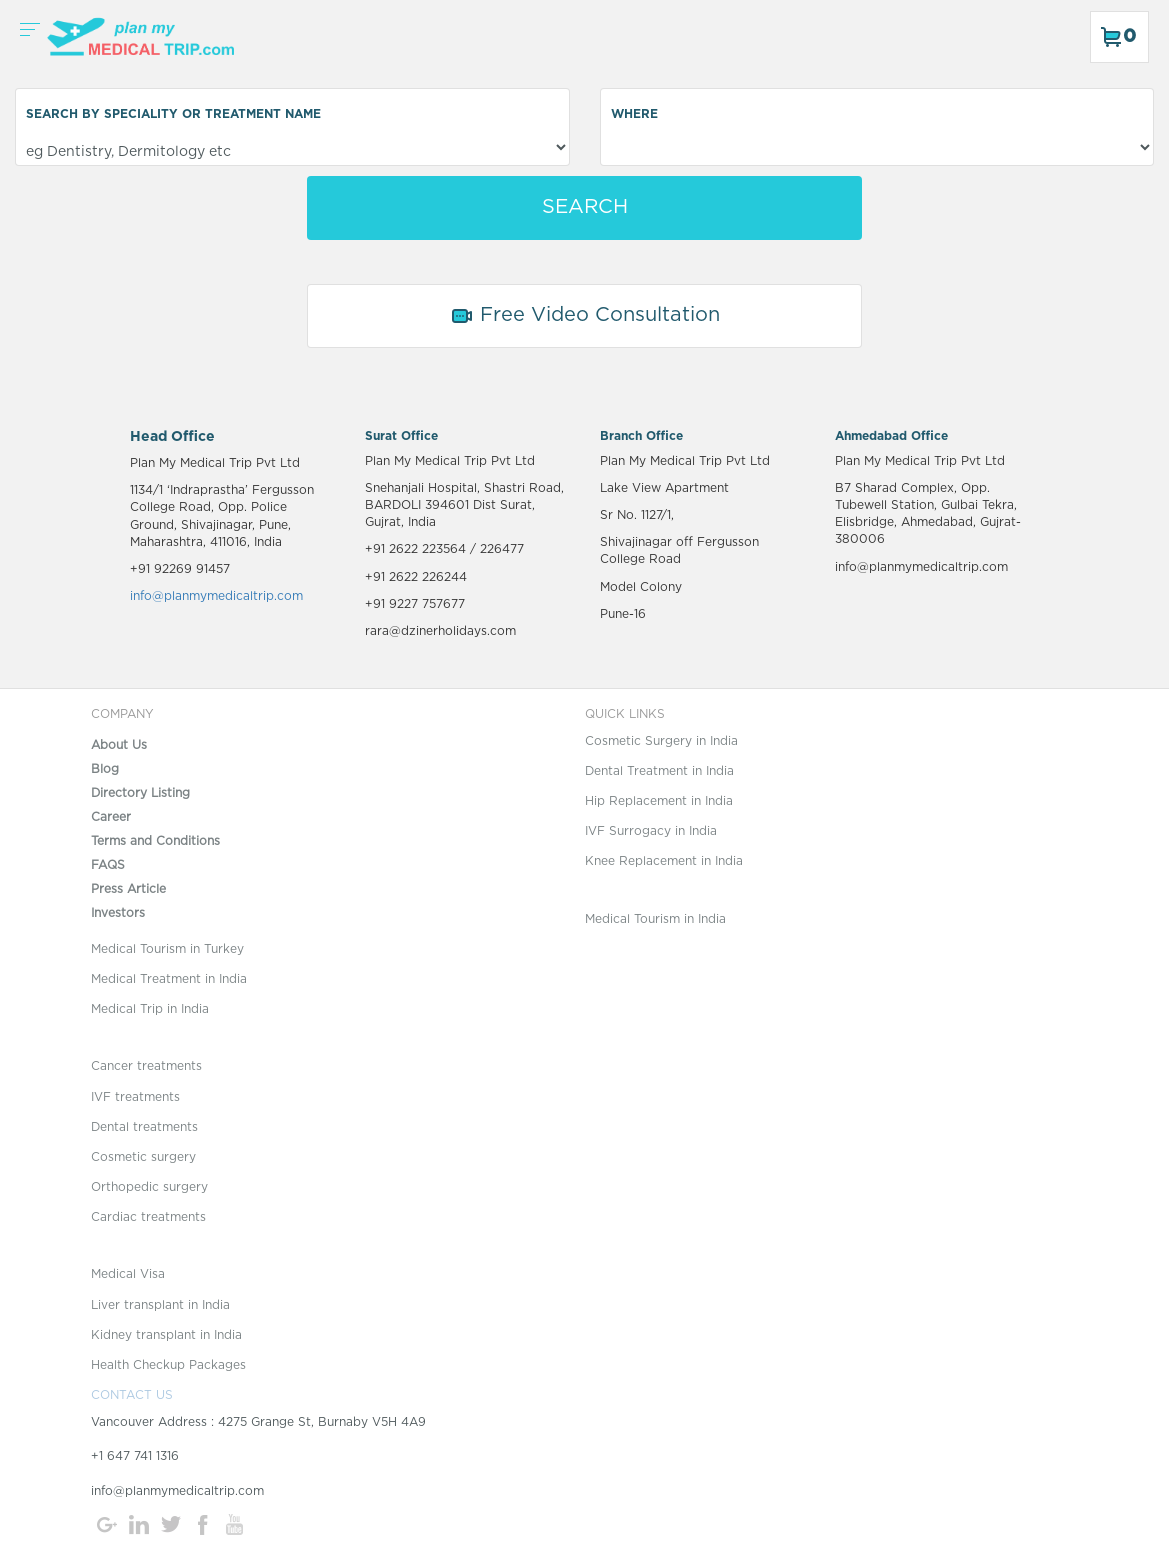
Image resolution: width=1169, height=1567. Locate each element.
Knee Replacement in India (664, 861)
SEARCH (585, 207)
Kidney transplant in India (166, 1335)
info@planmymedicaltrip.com (216, 596)
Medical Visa (128, 1274)
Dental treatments (144, 1127)
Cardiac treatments (148, 1217)
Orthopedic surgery (149, 1187)
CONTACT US (132, 1395)
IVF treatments (135, 1097)
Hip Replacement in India (659, 801)
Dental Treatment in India (659, 771)
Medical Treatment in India (169, 979)
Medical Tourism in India (655, 919)
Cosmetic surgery (143, 1157)
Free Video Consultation (585, 316)
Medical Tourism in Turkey (167, 949)
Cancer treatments (146, 1066)
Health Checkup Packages (168, 1365)
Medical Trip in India (150, 1009)
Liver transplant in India (160, 1305)
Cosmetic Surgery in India (661, 741)
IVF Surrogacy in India (651, 831)
